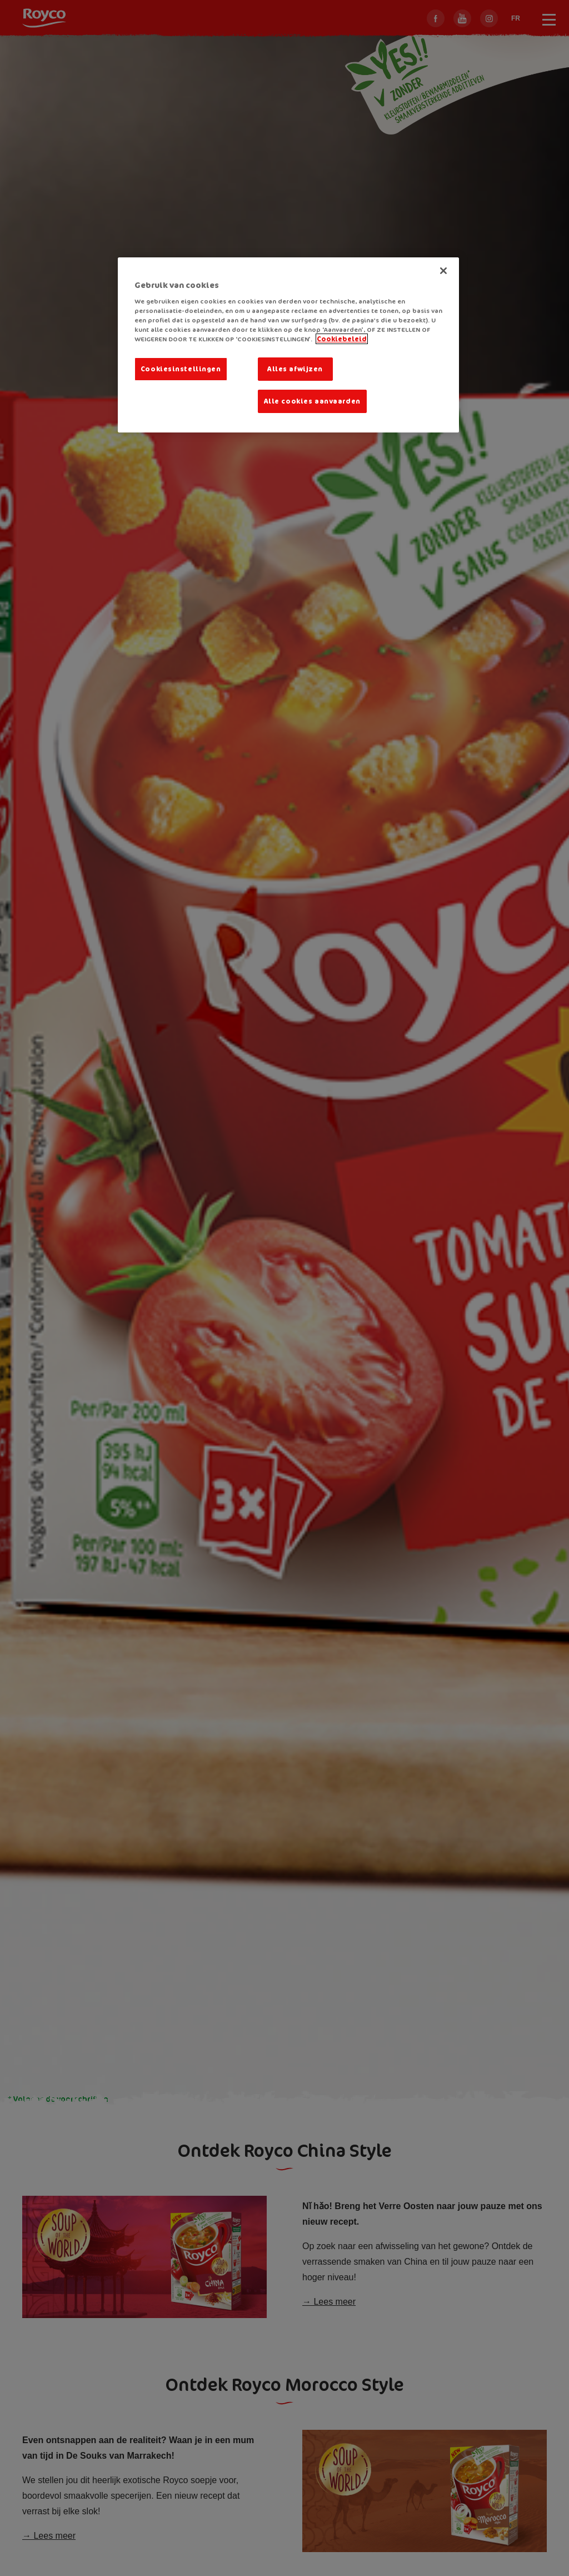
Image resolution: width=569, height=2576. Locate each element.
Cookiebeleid (342, 339)
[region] (288, 344)
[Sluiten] (443, 270)
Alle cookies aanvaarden (312, 401)
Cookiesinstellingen (181, 369)
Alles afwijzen (295, 369)
